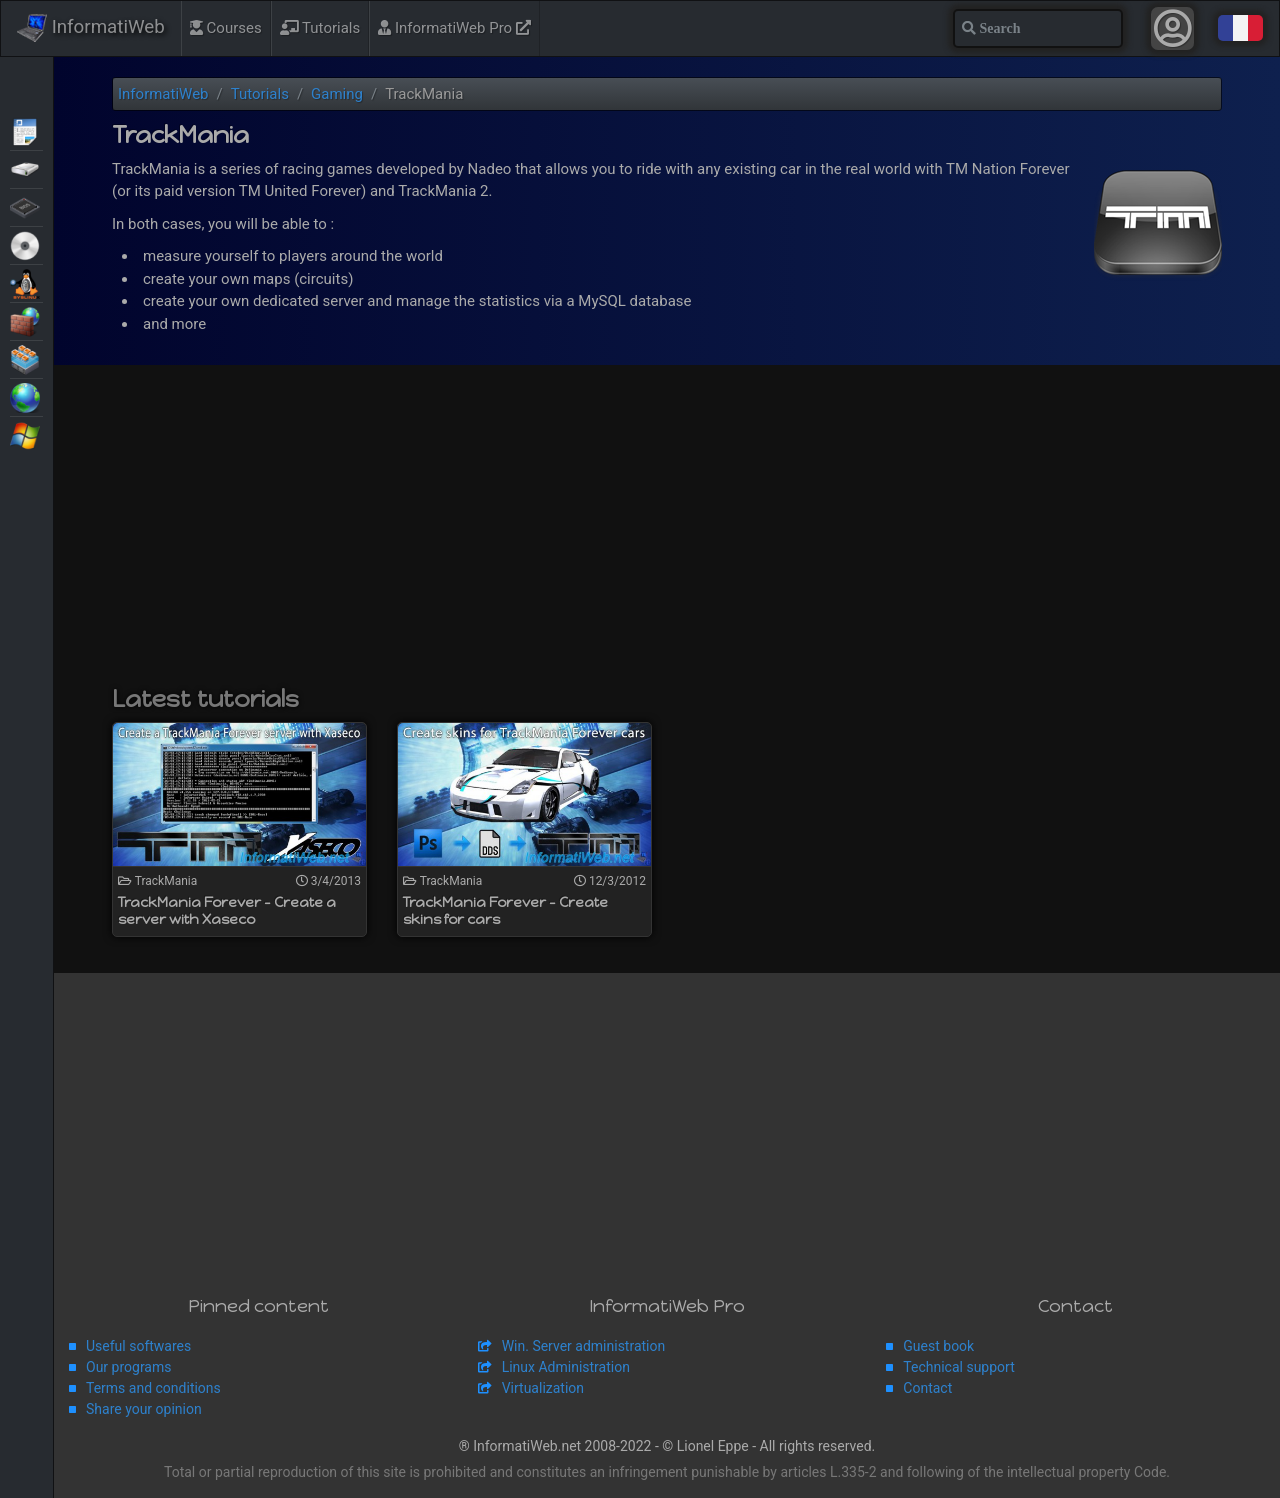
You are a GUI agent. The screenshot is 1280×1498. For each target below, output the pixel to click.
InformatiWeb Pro (454, 28)
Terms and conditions (153, 1388)
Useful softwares (138, 1346)
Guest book (938, 1346)
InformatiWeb (91, 28)
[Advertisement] (667, 535)
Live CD (26, 244)
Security (26, 320)
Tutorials (320, 28)
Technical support (958, 1367)
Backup (26, 168)
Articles (26, 130)
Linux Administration (566, 1367)
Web (26, 396)
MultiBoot (26, 282)
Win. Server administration (584, 1346)
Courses (226, 28)
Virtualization (26, 358)
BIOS (26, 206)
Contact (927, 1388)
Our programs (128, 1367)
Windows (26, 434)
